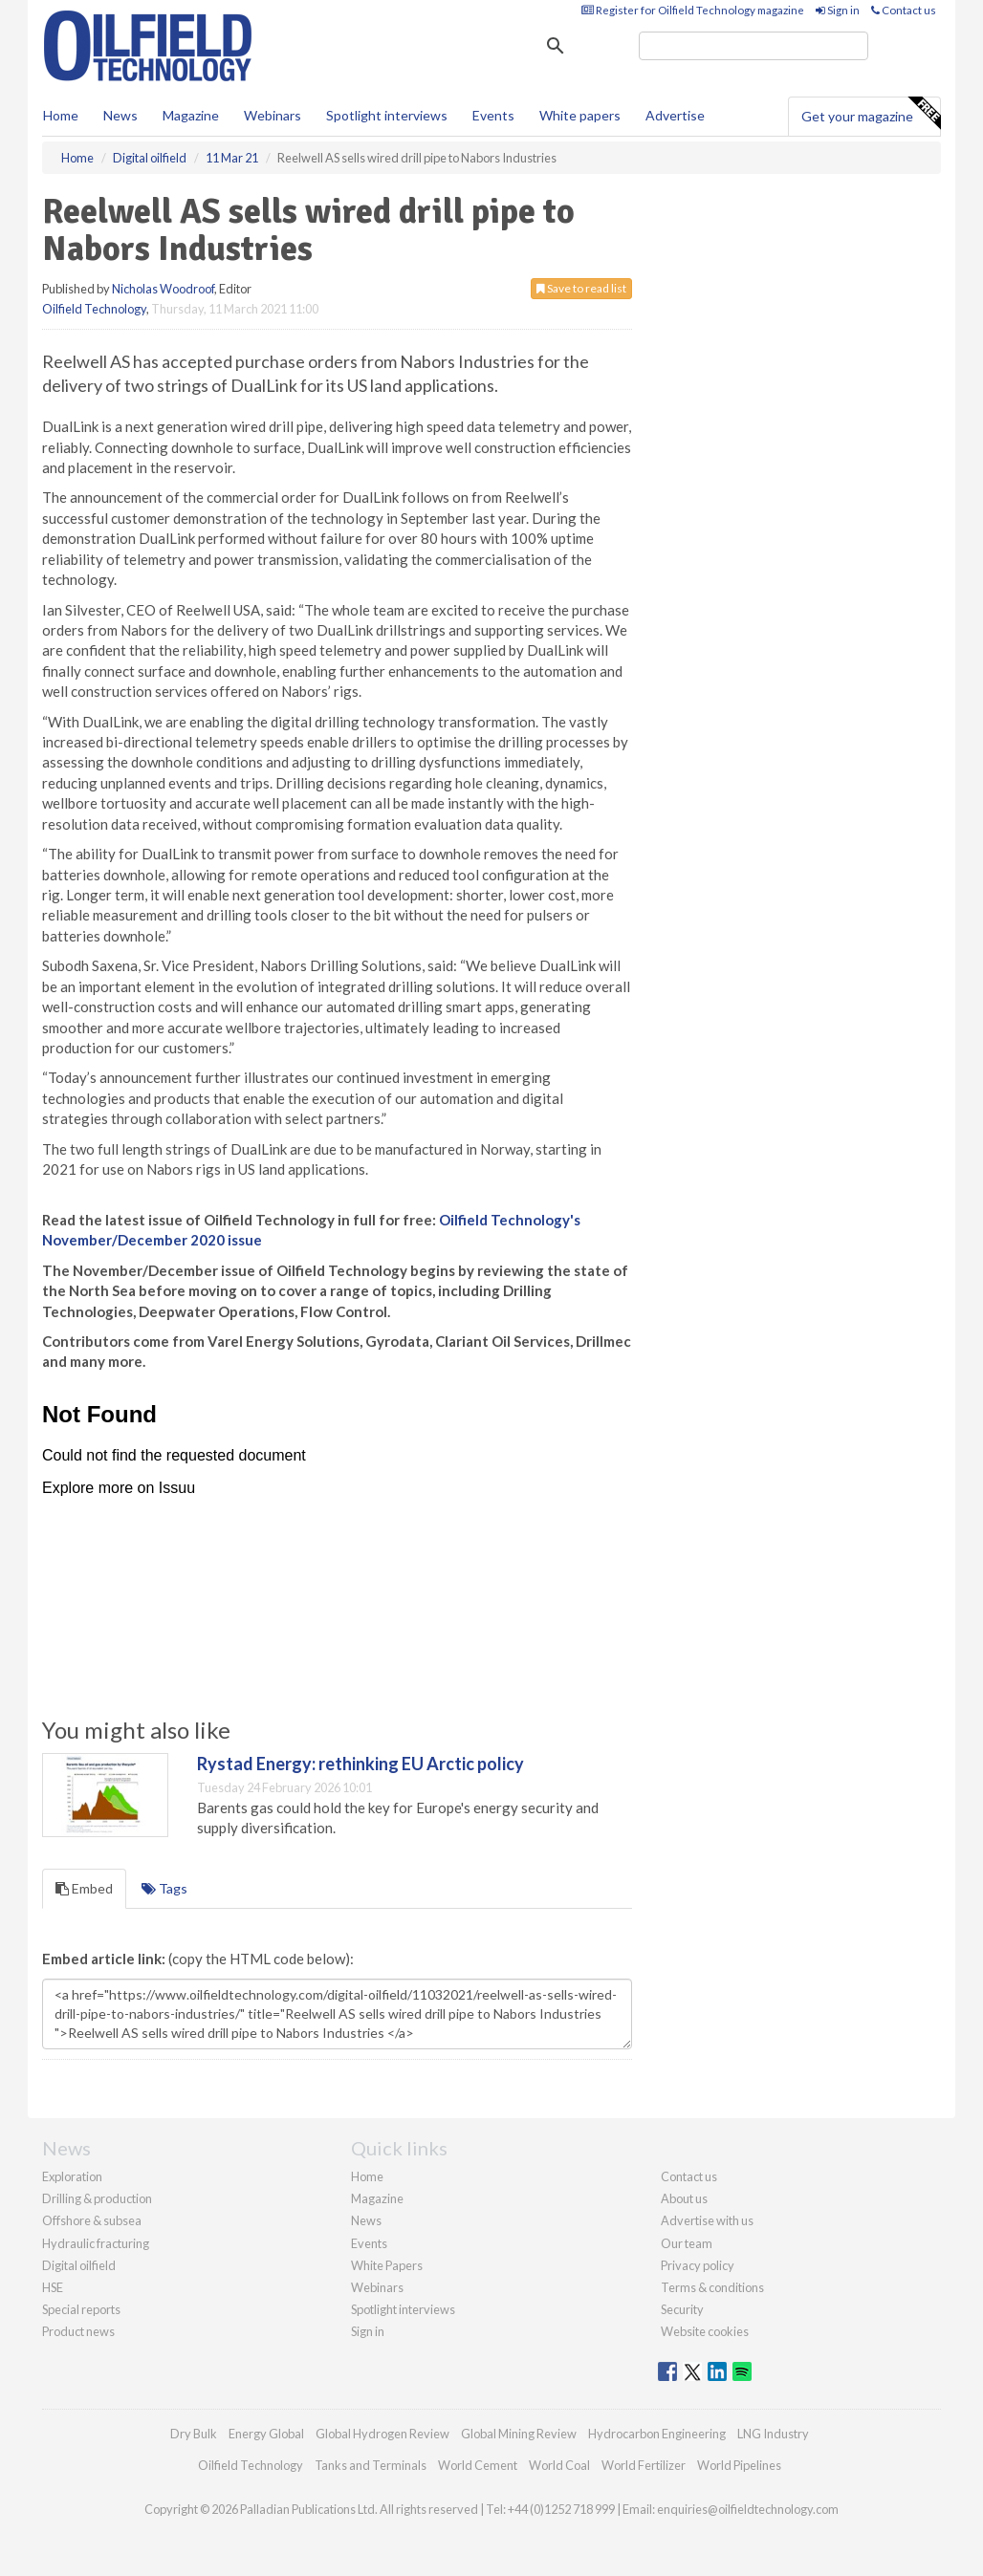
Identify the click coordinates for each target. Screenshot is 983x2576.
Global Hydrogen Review (382, 2433)
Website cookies (705, 2331)
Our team (686, 2243)
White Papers (387, 2265)
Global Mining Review (519, 2433)
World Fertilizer (643, 2465)
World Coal (559, 2465)
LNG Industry (773, 2433)
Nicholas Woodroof (163, 288)
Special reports (81, 2309)
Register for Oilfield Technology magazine (692, 10)
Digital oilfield (79, 2265)
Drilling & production (97, 2198)
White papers (580, 115)
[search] (753, 46)
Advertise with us (707, 2220)
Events (493, 115)
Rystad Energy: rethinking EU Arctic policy (360, 1763)
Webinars (272, 115)
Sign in (838, 10)
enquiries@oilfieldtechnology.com (748, 2509)
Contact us (903, 10)
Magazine (191, 115)
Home (60, 115)
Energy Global (266, 2433)
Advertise (675, 115)
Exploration (72, 2176)
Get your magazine (870, 113)
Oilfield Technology (94, 308)
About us (684, 2198)
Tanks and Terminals (370, 2465)
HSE (52, 2287)
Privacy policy (697, 2265)
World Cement (477, 2465)
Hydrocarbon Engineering (657, 2433)
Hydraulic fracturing (95, 2243)
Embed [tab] (84, 1888)
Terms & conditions (712, 2287)
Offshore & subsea (92, 2220)
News (366, 2220)
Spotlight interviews (387, 115)
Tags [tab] (164, 1888)
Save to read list (581, 288)
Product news (78, 2331)
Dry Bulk (193, 2433)
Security (682, 2309)
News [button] (120, 115)
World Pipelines (739, 2465)
